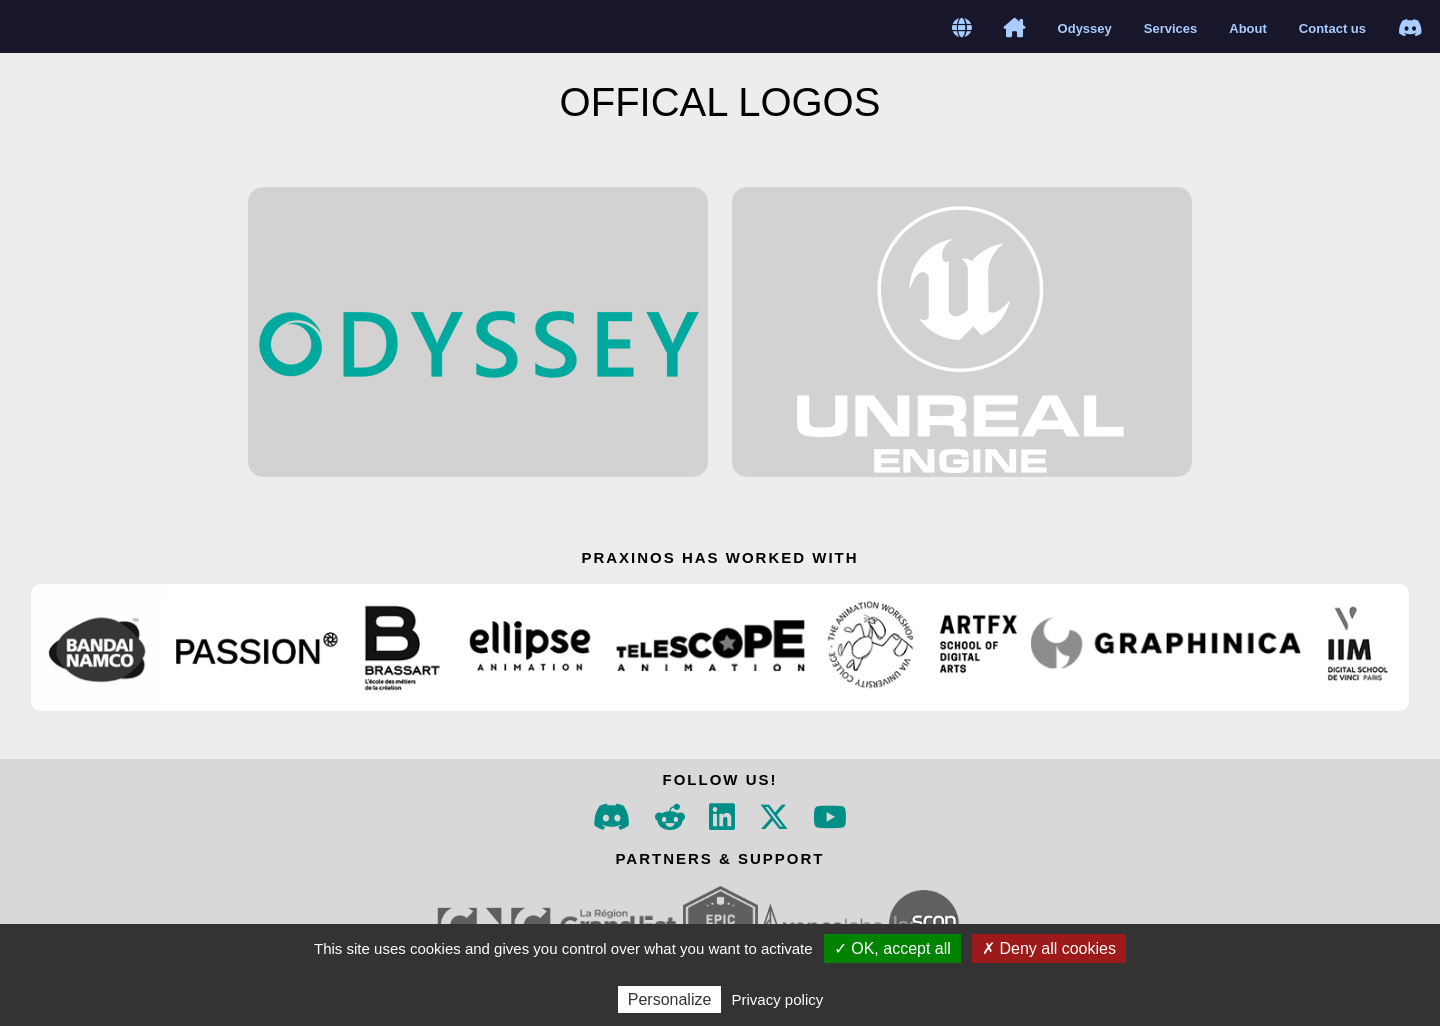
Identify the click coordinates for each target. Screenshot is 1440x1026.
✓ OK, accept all (892, 948)
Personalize (670, 999)
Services (1171, 28)
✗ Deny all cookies (1049, 948)
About (1248, 28)
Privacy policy (778, 999)
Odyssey (1085, 28)
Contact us (1332, 28)
